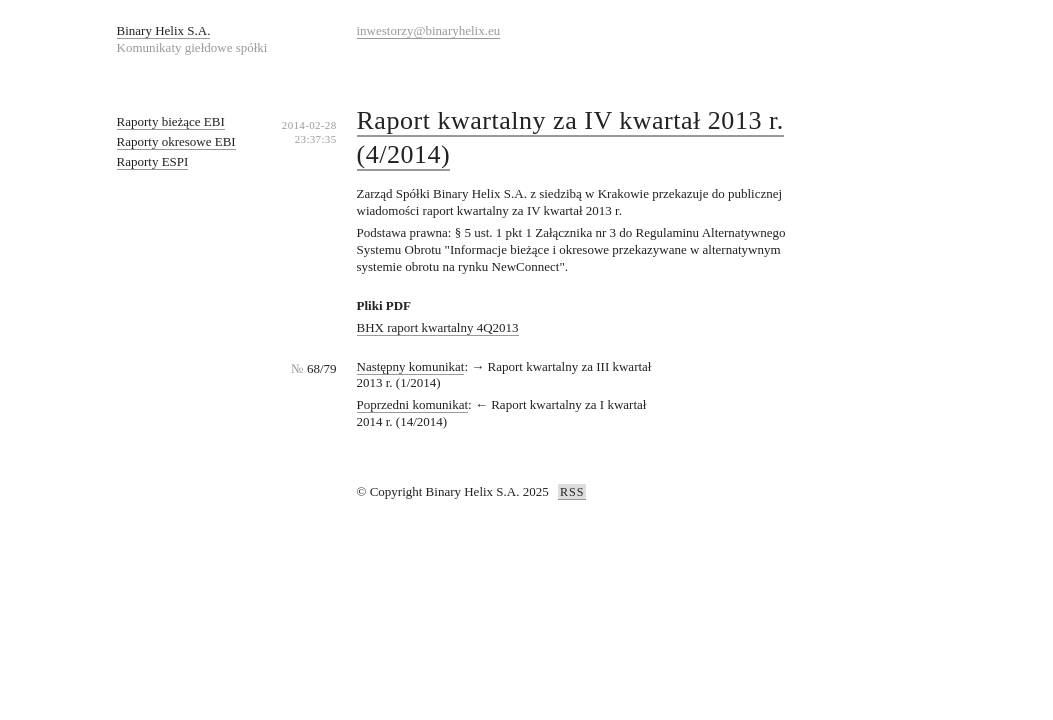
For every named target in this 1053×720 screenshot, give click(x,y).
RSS (572, 492)
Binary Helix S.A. (164, 30)
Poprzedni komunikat (413, 404)
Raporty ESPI (153, 161)
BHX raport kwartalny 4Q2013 (438, 327)
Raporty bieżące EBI (171, 121)
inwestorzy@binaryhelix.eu (429, 30)
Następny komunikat (411, 366)
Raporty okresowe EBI (176, 141)
